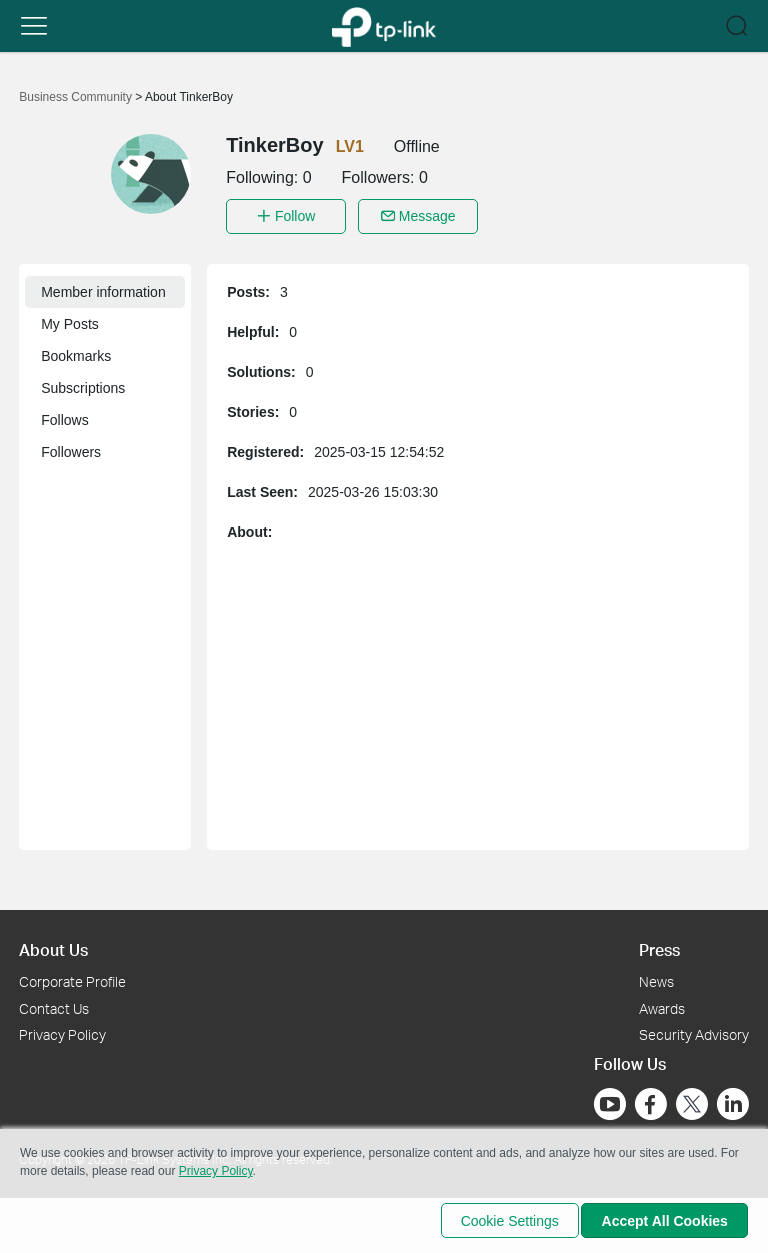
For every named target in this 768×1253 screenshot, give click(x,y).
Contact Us (54, 1003)
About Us (53, 944)
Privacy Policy (62, 1030)
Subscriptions (83, 383)
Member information (103, 287)
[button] (34, 26)
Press (659, 944)
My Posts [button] (70, 319)
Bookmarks (76, 351)
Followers (71, 447)
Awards (662, 1003)
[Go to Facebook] (651, 1100)
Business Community (77, 97)
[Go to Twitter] (692, 1102)
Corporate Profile (72, 976)
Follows (64, 415)
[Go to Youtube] (610, 1100)
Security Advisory (694, 1030)
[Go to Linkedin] (733, 1100)
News (656, 976)
